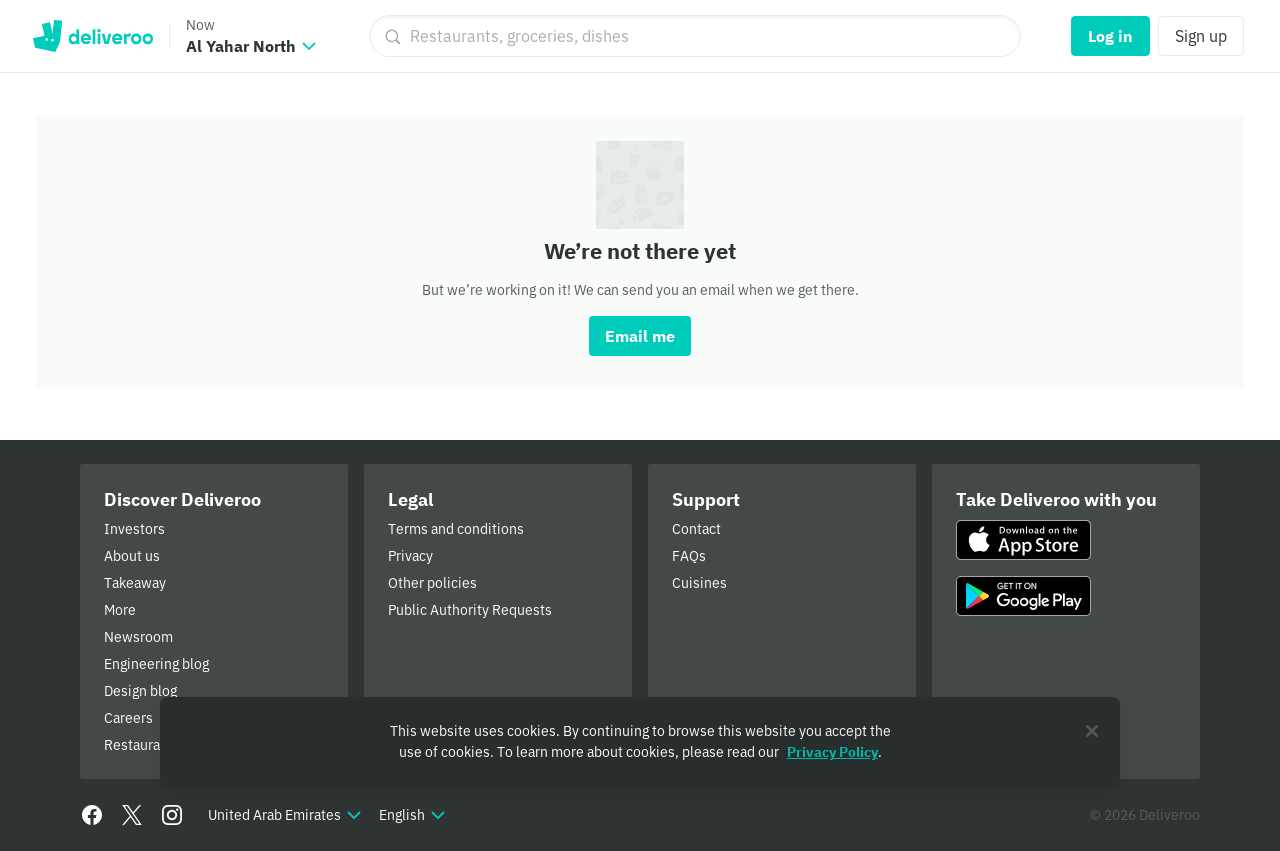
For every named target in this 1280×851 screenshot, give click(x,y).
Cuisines (699, 583)
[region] (640, 742)
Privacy (410, 556)
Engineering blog (156, 664)
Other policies (432, 583)
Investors (134, 529)
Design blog (140, 691)
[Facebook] (92, 815)
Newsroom (138, 637)
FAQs (689, 556)
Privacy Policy (832, 752)
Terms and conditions (456, 529)
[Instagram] (172, 815)
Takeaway (135, 583)
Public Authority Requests (470, 610)
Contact (696, 529)
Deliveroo (92, 36)
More (120, 610)
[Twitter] (132, 815)
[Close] (1092, 731)
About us (132, 556)
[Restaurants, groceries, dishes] (695, 36)
